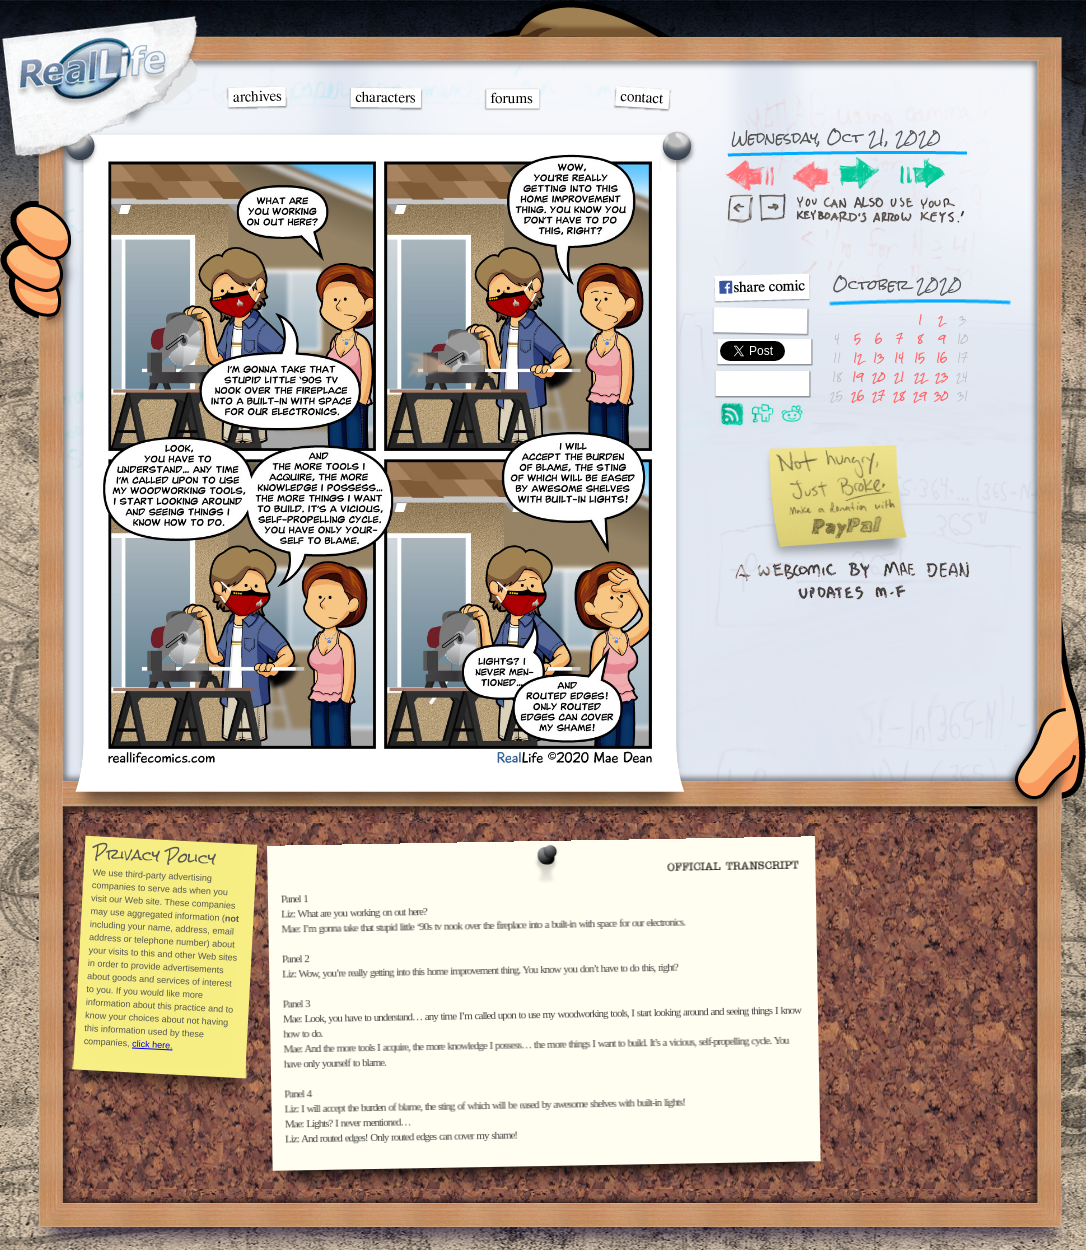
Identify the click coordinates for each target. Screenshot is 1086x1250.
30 (941, 395)
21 (899, 376)
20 (878, 376)
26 (857, 395)
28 (899, 395)
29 (919, 395)
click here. (151, 1044)
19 (857, 376)
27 (878, 395)
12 (858, 357)
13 (878, 357)
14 (899, 357)
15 (919, 357)
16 (941, 357)
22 (920, 376)
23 (941, 376)
